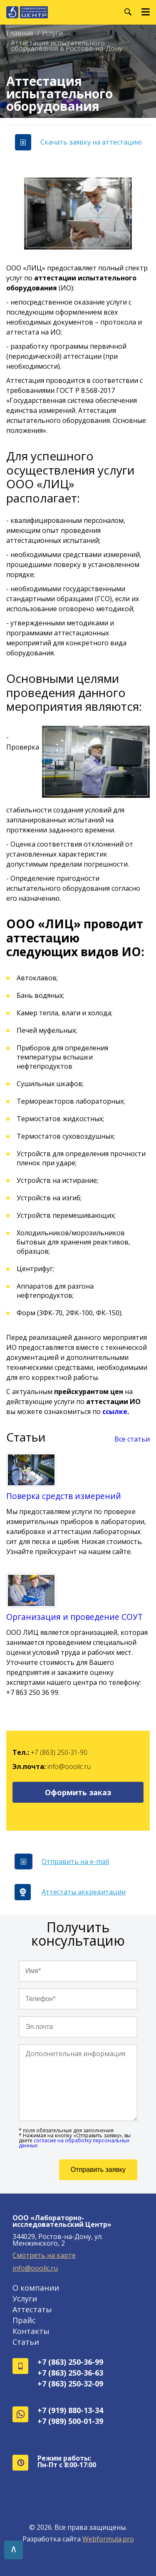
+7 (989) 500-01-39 (70, 2421)
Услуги (24, 2298)
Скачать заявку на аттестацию (78, 142)
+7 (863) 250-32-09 (70, 2383)
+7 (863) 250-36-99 (70, 2362)
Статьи (25, 2342)
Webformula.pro (108, 2539)
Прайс (24, 2320)
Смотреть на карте (44, 2255)
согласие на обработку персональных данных (74, 2143)
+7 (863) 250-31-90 (59, 1752)
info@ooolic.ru (69, 1766)
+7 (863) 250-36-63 (70, 2372)
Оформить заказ (78, 1792)
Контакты (31, 2331)
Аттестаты (32, 2309)
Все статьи (132, 1439)
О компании (35, 2287)
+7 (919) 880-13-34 (70, 2410)
